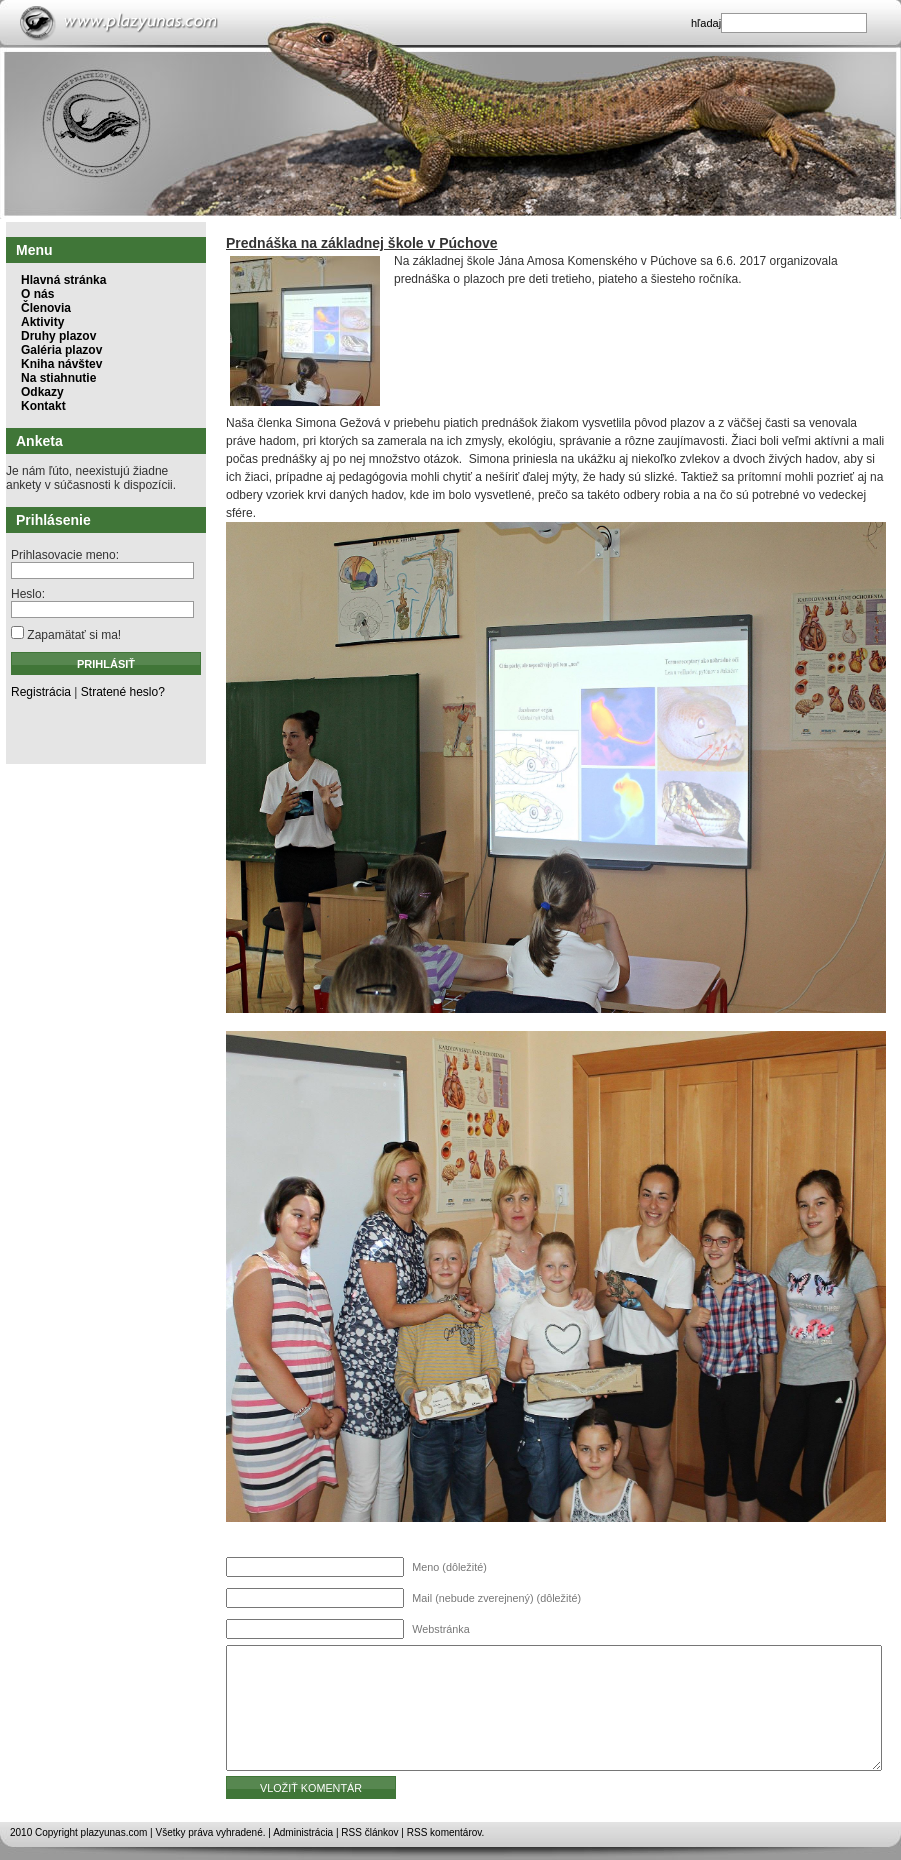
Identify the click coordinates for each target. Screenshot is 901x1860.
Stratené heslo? (123, 692)
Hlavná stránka (63, 280)
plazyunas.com (114, 1832)
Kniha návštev (61, 364)
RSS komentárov (444, 1832)
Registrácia (41, 692)
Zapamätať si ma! (66, 635)
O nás (37, 294)
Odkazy (42, 392)
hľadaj (706, 23)
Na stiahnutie (58, 378)
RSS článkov (369, 1832)
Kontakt (43, 406)
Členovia (46, 308)
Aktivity (42, 322)
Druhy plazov (58, 336)
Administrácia (303, 1832)
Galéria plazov (61, 350)
